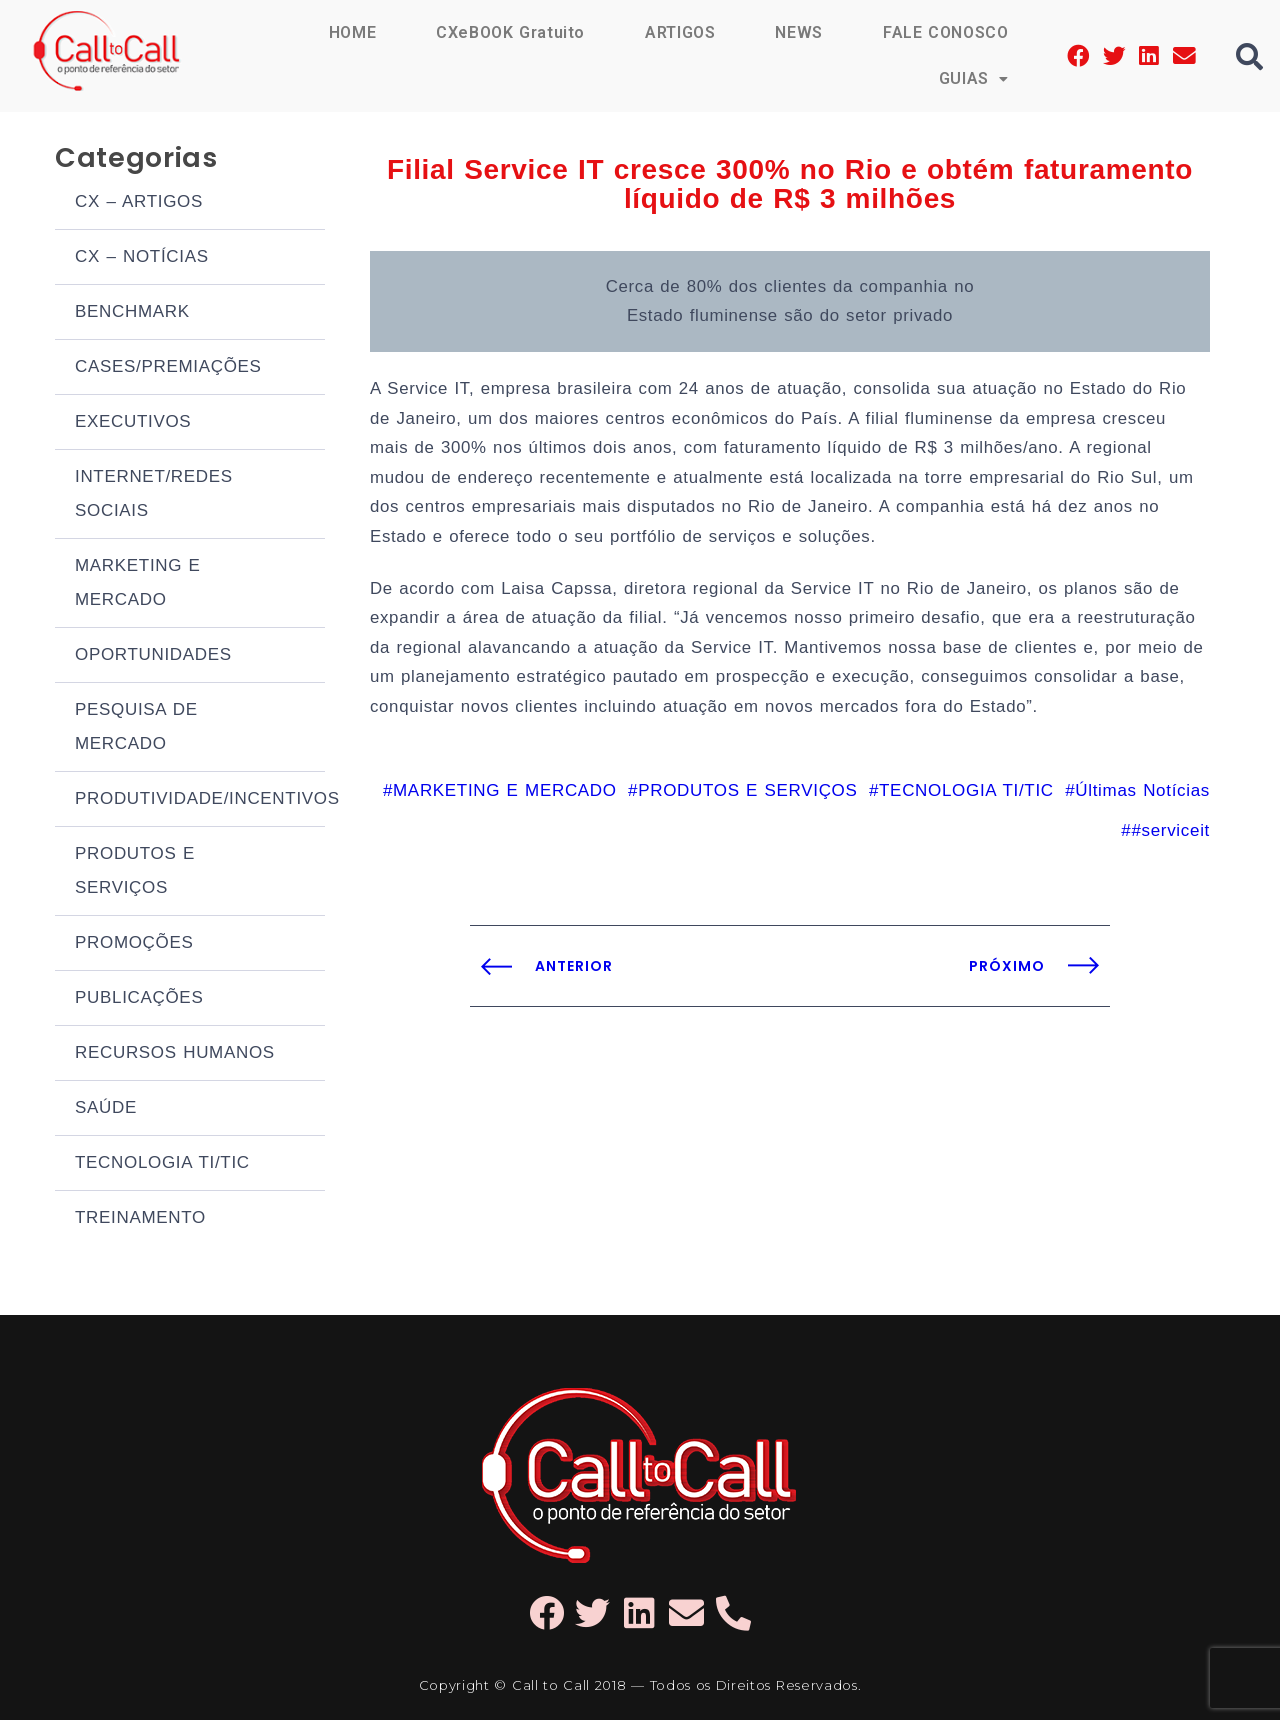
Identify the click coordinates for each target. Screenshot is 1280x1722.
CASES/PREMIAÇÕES (168, 368)
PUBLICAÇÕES (139, 999)
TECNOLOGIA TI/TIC (162, 1164)
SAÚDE (106, 1109)
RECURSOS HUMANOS (175, 1054)
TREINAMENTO (140, 1219)
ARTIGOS (679, 32)
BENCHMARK (132, 313)
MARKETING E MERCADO (138, 584)
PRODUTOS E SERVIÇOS (135, 872)
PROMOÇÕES (134, 944)
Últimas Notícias (1142, 801)
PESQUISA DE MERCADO (136, 728)
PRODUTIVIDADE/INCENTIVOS (200, 800)
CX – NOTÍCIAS (142, 258)
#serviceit (1170, 841)
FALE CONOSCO (945, 32)
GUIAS (973, 78)
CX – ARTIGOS (139, 203)
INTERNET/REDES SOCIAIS (154, 495)
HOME (350, 32)
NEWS (798, 32)
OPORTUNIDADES (153, 656)
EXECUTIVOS (133, 423)
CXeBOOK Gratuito (509, 32)
